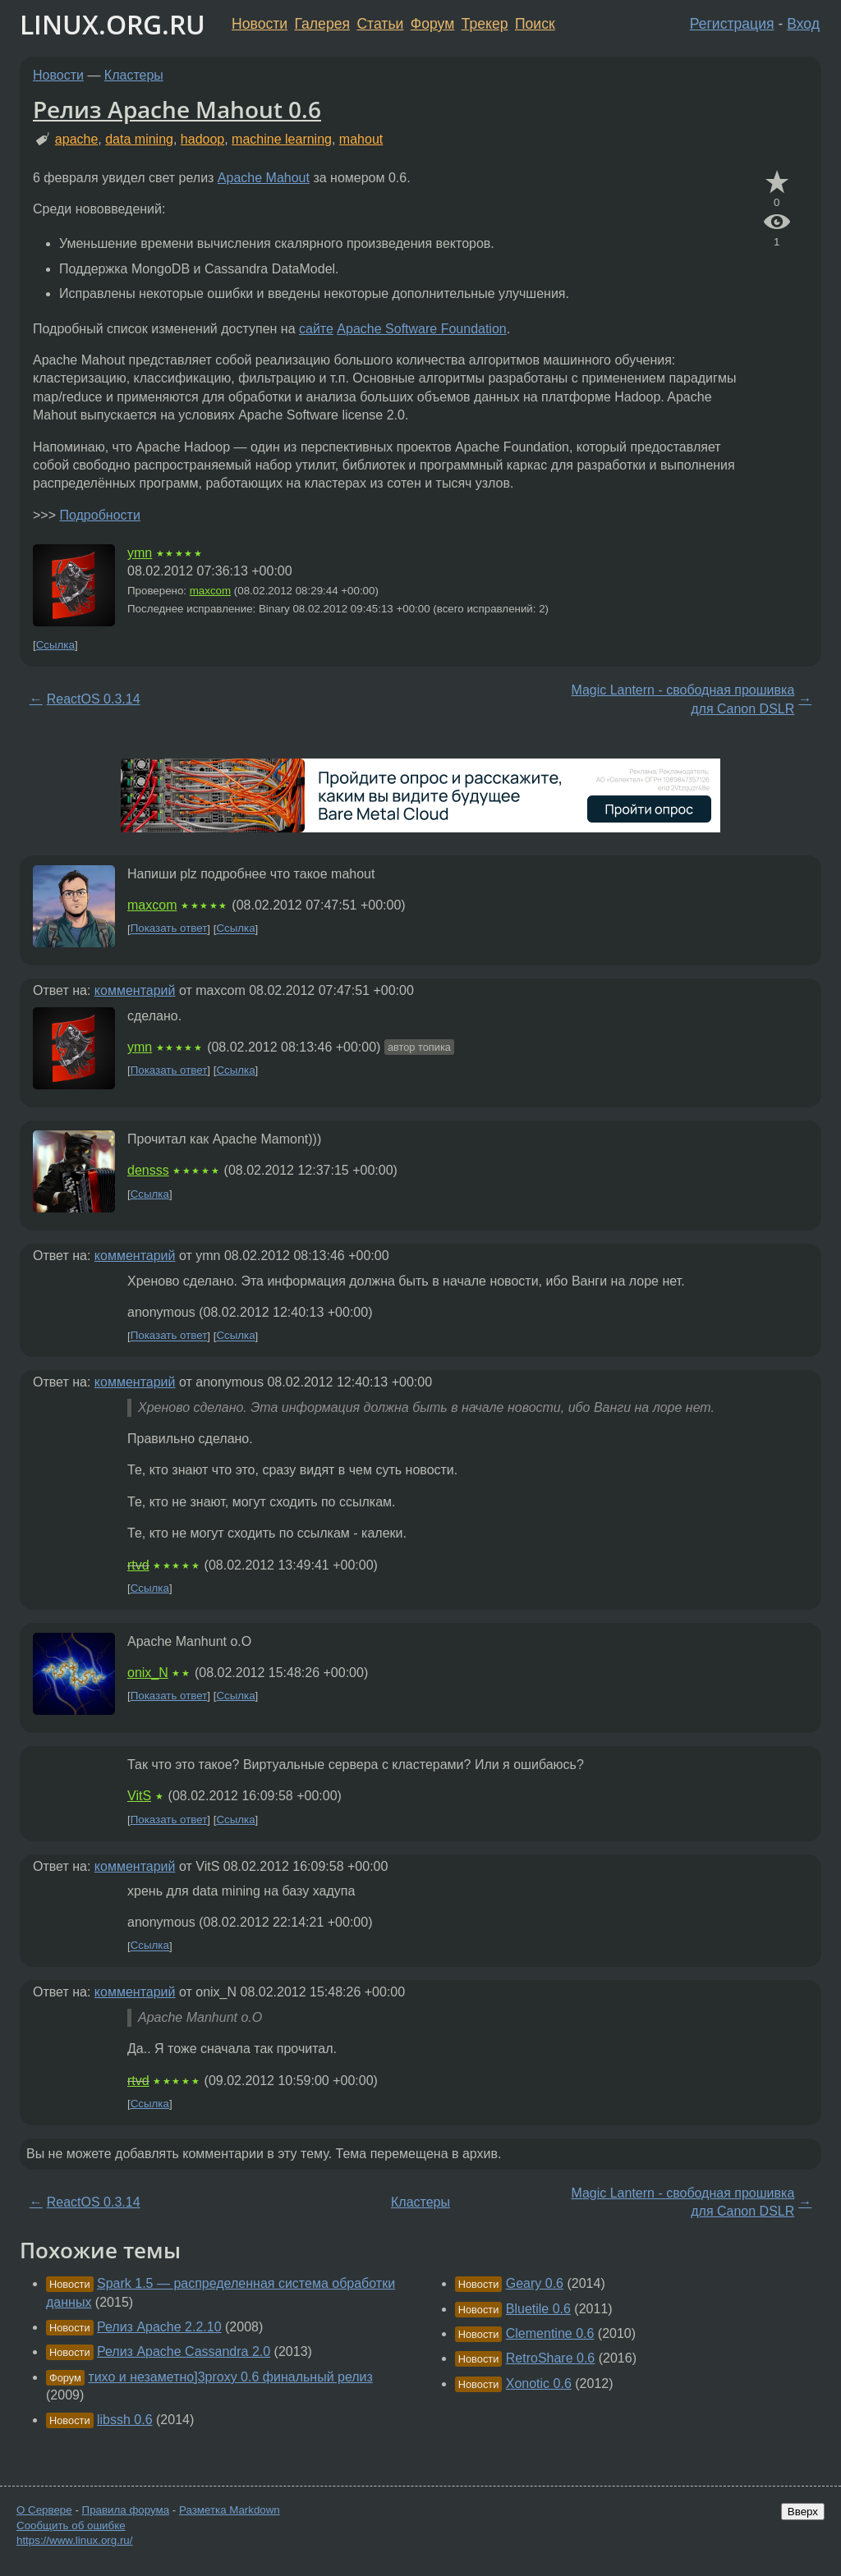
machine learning (282, 139)
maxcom (210, 590)
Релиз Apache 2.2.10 (159, 2327)
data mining (139, 139)
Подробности (99, 515)
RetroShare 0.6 (550, 2358)
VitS (139, 1796)
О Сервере (44, 2510)
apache (77, 139)
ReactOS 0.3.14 (93, 699)
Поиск (535, 24)
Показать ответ (169, 929)
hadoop (202, 139)
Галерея (322, 24)
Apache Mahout (264, 178)
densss (148, 1170)
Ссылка (55, 645)
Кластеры (133, 75)
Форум (432, 24)
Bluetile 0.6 (538, 2309)
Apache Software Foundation (421, 329)
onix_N (147, 1673)
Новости (259, 24)
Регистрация (732, 24)
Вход (803, 24)
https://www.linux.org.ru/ (74, 2540)
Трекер (485, 24)
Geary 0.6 (534, 2283)
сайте (316, 329)
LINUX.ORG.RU (112, 24)
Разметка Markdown (229, 2510)
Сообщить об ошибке (71, 2525)
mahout (361, 139)
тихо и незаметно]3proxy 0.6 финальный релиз (230, 2377)
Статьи (379, 24)
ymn (139, 553)
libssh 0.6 (125, 2420)
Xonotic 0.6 (539, 2383)
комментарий (135, 990)
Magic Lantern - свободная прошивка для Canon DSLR (683, 699)
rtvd (138, 1565)
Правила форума (126, 2510)
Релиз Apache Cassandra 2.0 (183, 2351)
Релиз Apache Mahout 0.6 (177, 109)
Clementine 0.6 (550, 2333)
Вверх (803, 2511)
